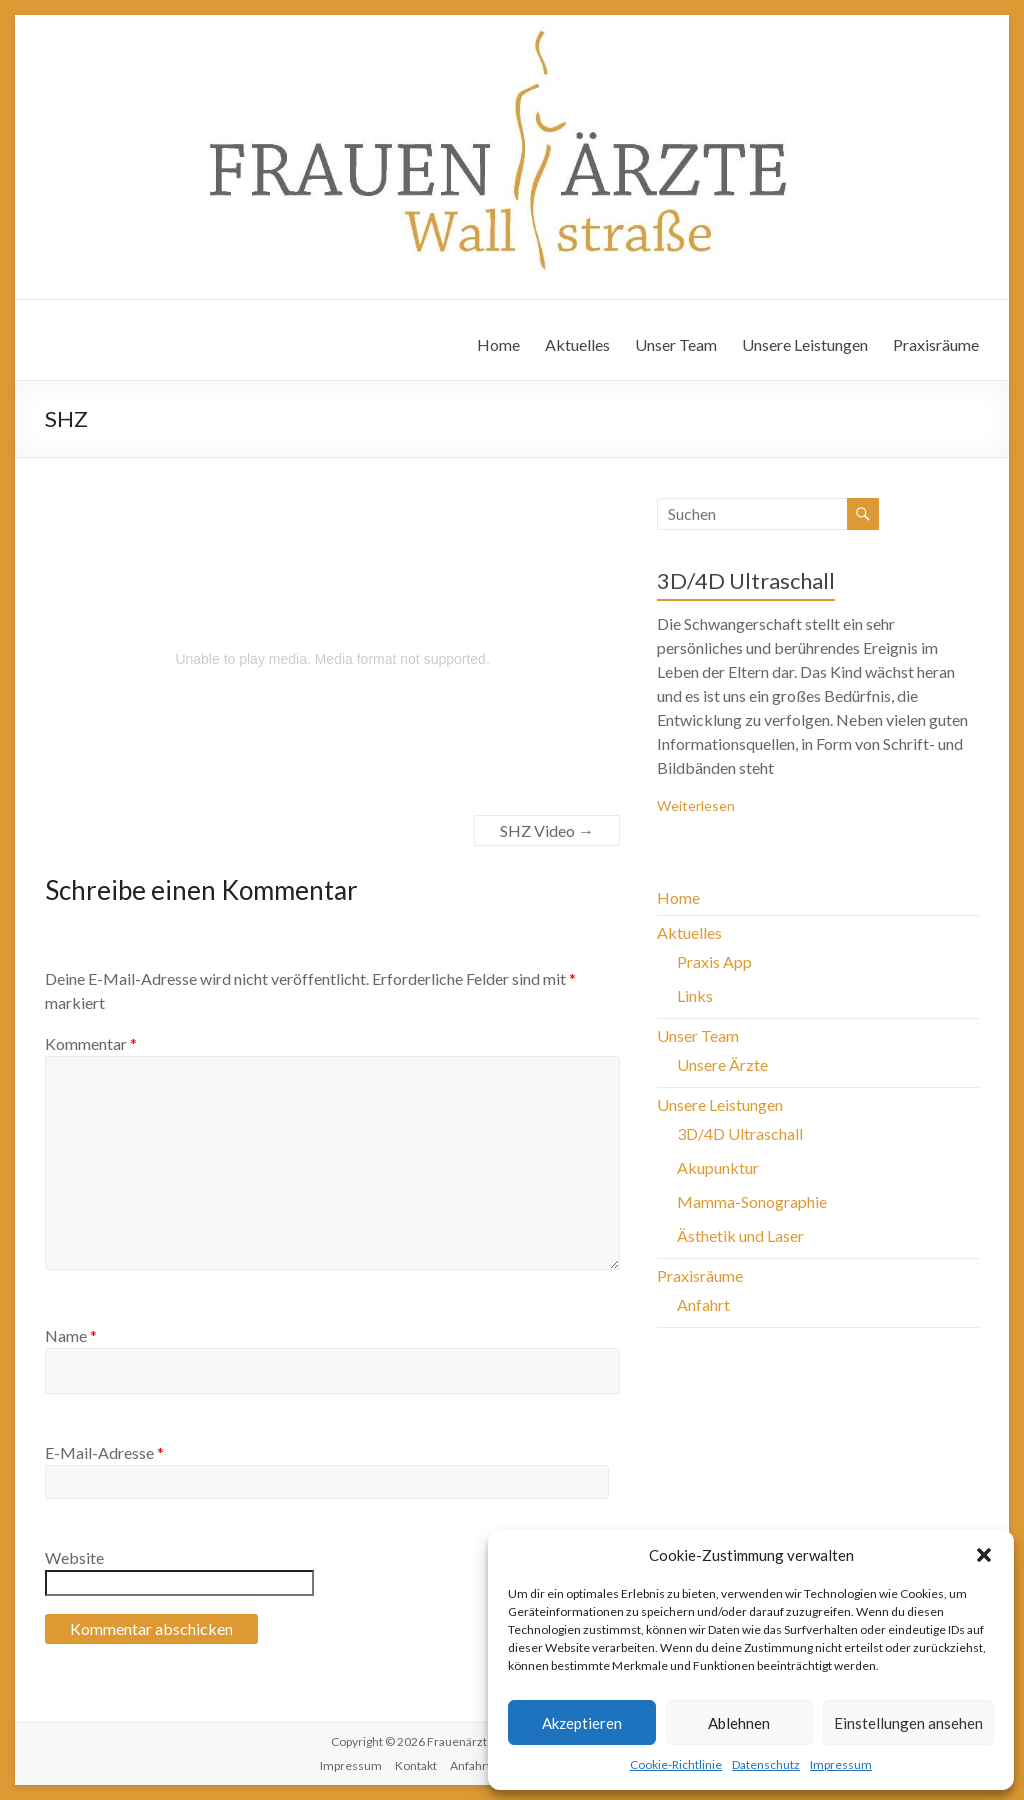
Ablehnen (739, 1723)
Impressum (841, 1764)
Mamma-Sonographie (752, 1201)
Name (71, 1335)
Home (498, 344)
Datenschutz (766, 1764)
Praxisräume (936, 344)
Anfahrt (703, 1304)
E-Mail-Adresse (104, 1452)
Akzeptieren (582, 1723)
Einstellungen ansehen (908, 1723)
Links (695, 995)
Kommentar (91, 1043)
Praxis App (714, 961)
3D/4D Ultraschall (746, 580)
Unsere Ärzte (722, 1064)
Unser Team (676, 344)
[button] (984, 1555)
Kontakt (416, 1765)
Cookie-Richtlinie (676, 1764)
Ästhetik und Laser (740, 1235)
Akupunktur (718, 1167)
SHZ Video (547, 830)
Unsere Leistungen (805, 344)
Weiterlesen (696, 805)
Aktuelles (577, 344)
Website (74, 1557)
